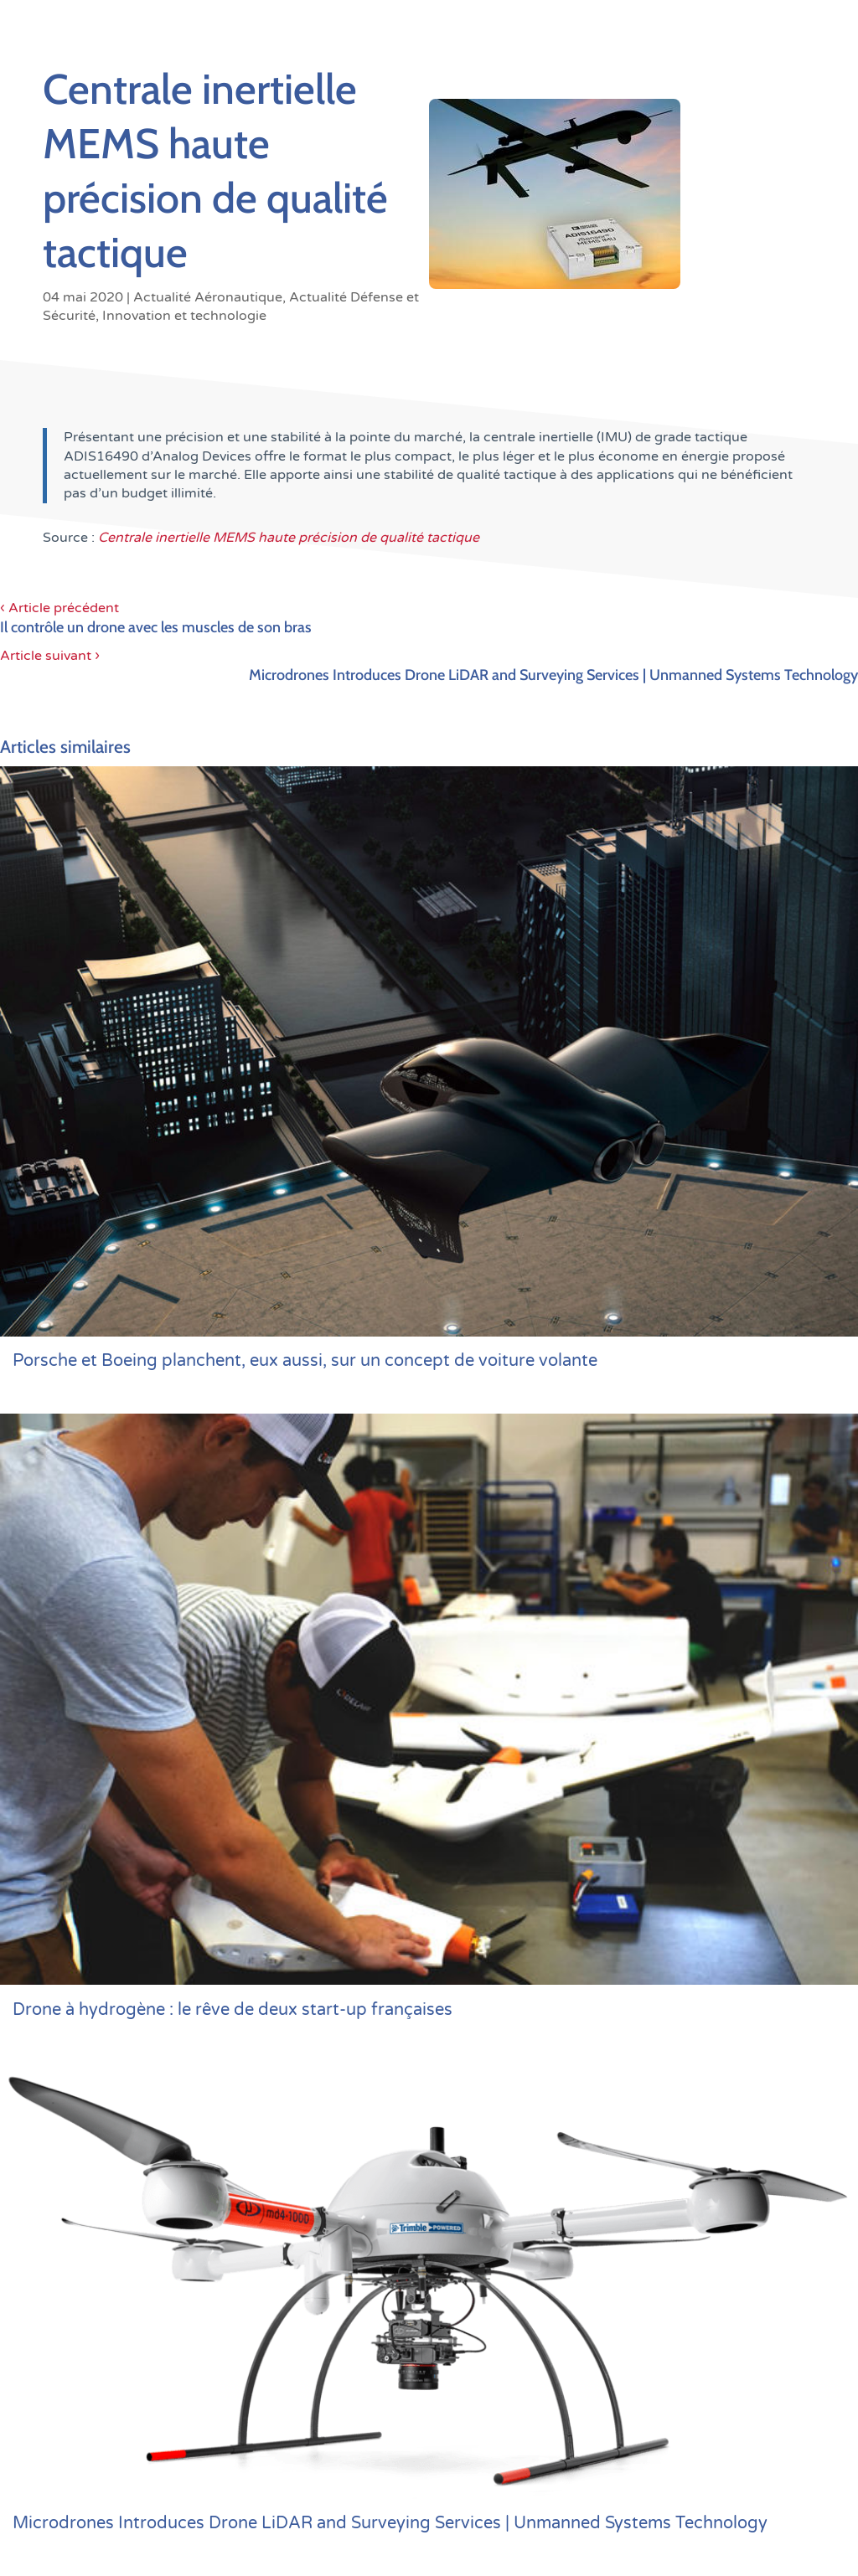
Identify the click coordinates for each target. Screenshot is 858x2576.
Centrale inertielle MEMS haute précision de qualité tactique (288, 537)
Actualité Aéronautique (207, 297)
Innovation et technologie (184, 315)
